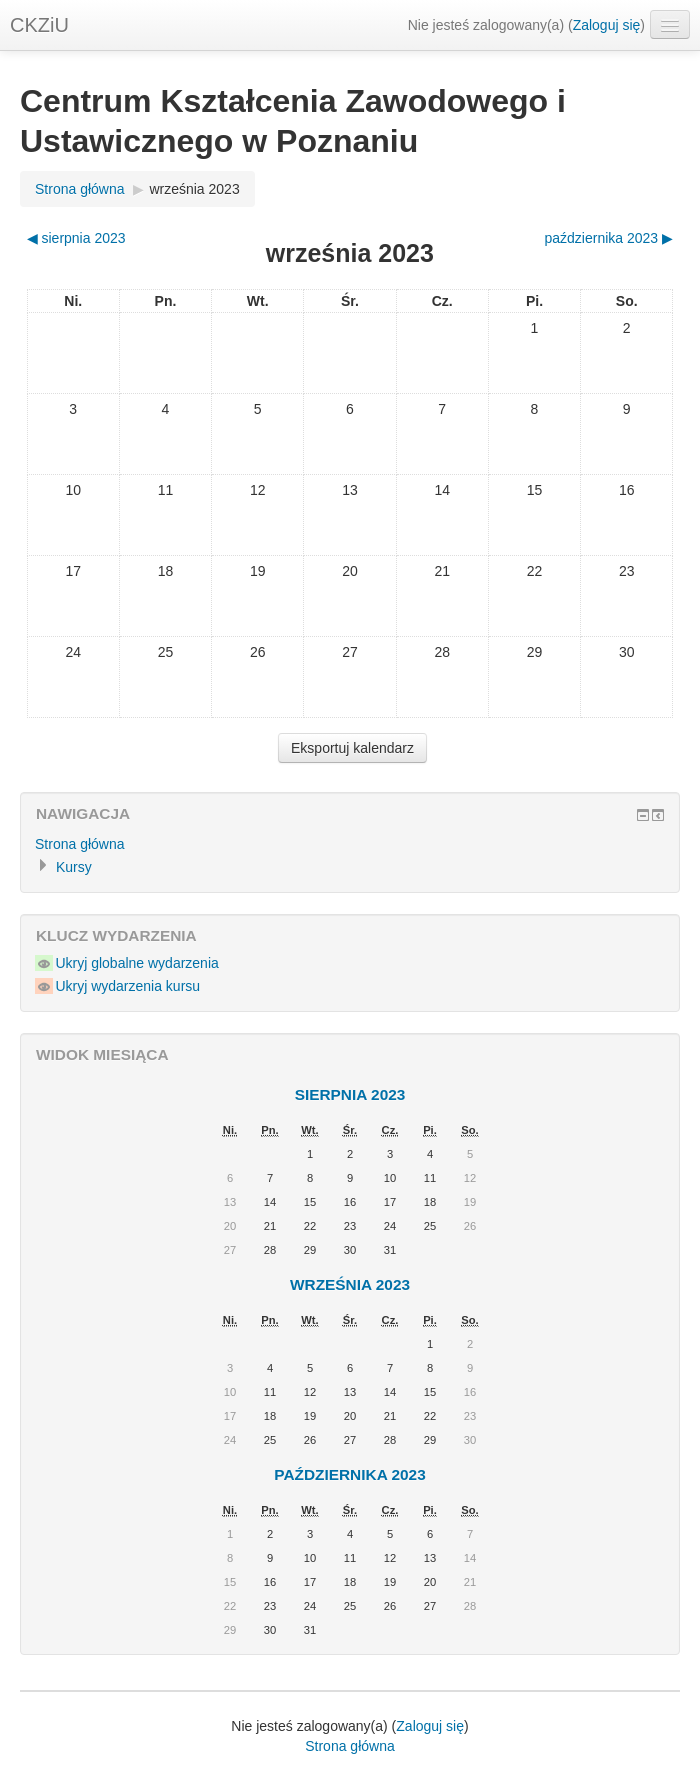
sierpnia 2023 (350, 1094)
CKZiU (39, 25)
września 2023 (194, 189)
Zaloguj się (607, 25)
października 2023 (349, 1474)
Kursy (74, 867)
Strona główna (80, 189)
